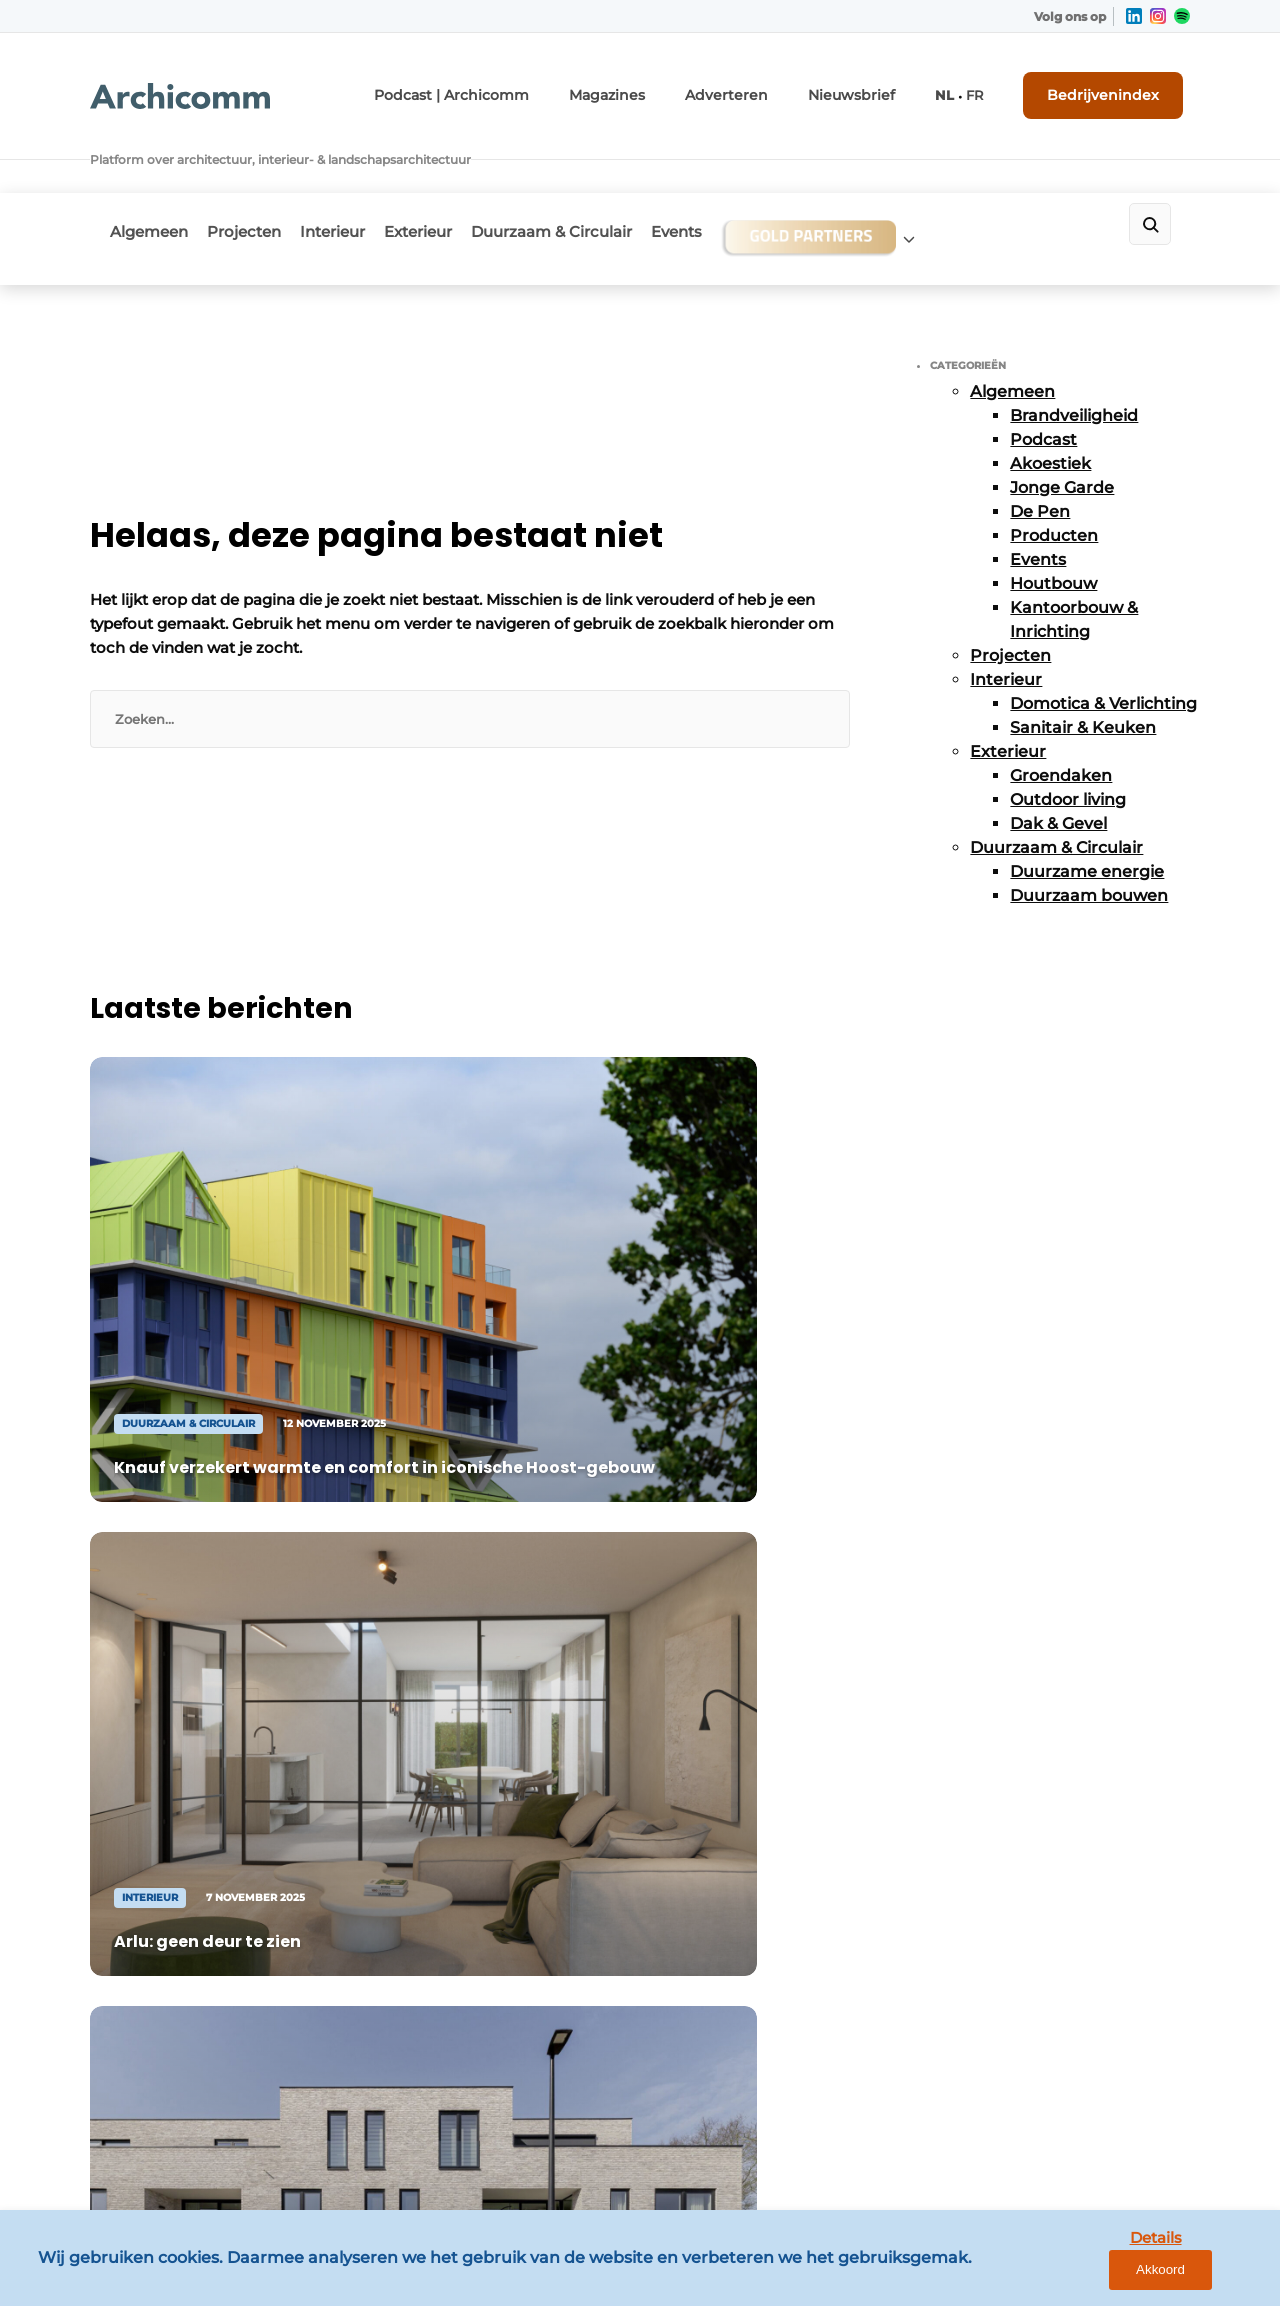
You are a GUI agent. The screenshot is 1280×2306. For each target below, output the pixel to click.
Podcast (1043, 377)
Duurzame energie (1087, 809)
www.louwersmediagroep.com (1078, 2131)
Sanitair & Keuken (1083, 665)
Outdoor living (1068, 737)
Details (1111, 2274)
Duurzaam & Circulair (603, 176)
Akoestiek (1050, 401)
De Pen (1040, 449)
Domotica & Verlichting (1103, 641)
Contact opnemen (431, 1662)
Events (741, 176)
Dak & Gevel (1058, 761)
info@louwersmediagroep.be (1071, 2028)
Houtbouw (1053, 521)
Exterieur (457, 176)
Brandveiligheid (1074, 353)
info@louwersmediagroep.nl (1069, 1728)
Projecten (257, 176)
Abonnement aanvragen (454, 1700)
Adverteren (767, 87)
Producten (1054, 473)
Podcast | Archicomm (523, 87)
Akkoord (1205, 2275)
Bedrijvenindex (1115, 87)
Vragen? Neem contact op (1025, 1402)
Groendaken (1061, 713)
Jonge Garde (1062, 425)
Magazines (661, 87)
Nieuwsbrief (877, 87)
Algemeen (149, 176)
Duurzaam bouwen (1089, 833)
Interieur (358, 176)
